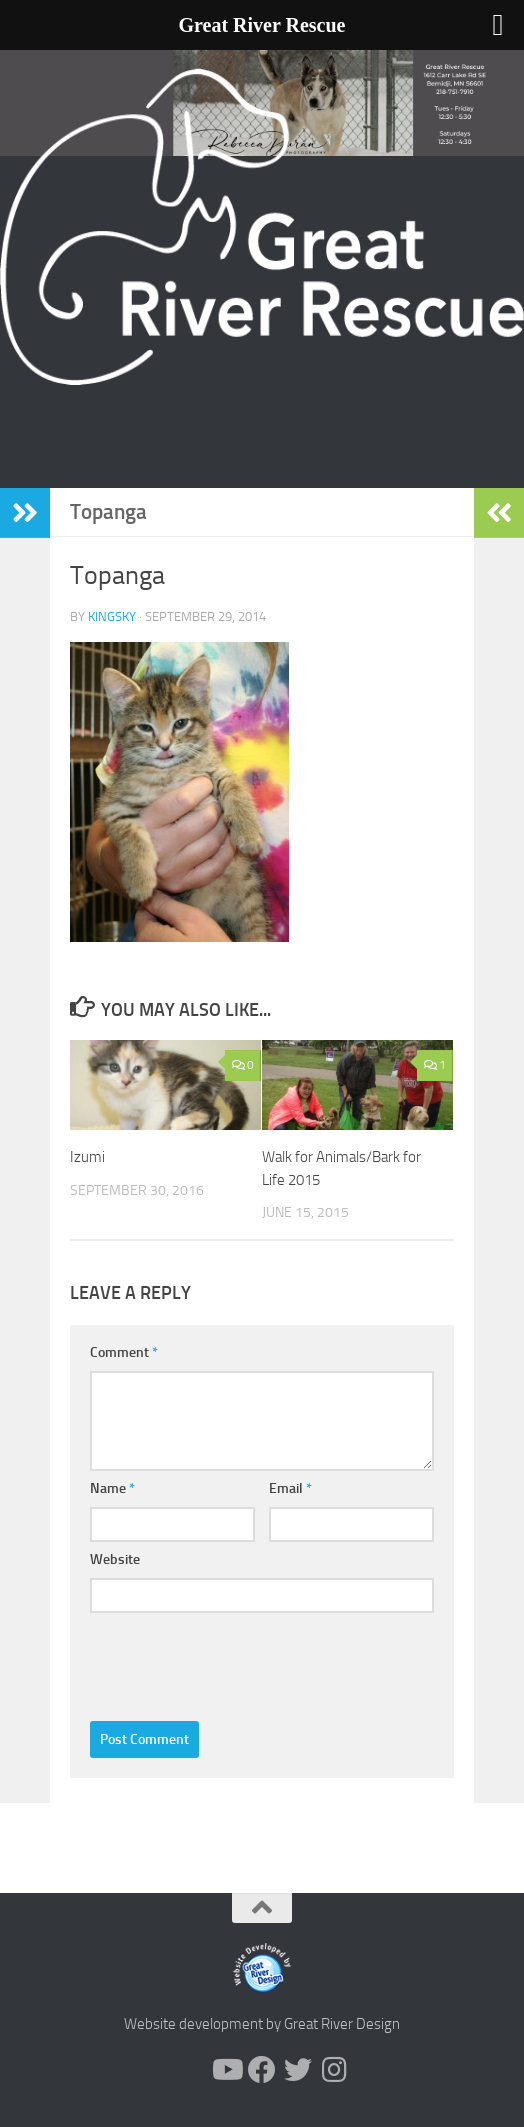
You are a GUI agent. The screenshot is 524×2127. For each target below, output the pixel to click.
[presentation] (242, 1662)
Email (290, 1488)
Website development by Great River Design (262, 2024)
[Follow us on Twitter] (298, 2070)
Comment (124, 1352)
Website (115, 1559)
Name (112, 1488)
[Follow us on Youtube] (226, 2070)
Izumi (87, 1157)
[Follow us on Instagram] (334, 2070)
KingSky (112, 616)
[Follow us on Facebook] (262, 2070)
